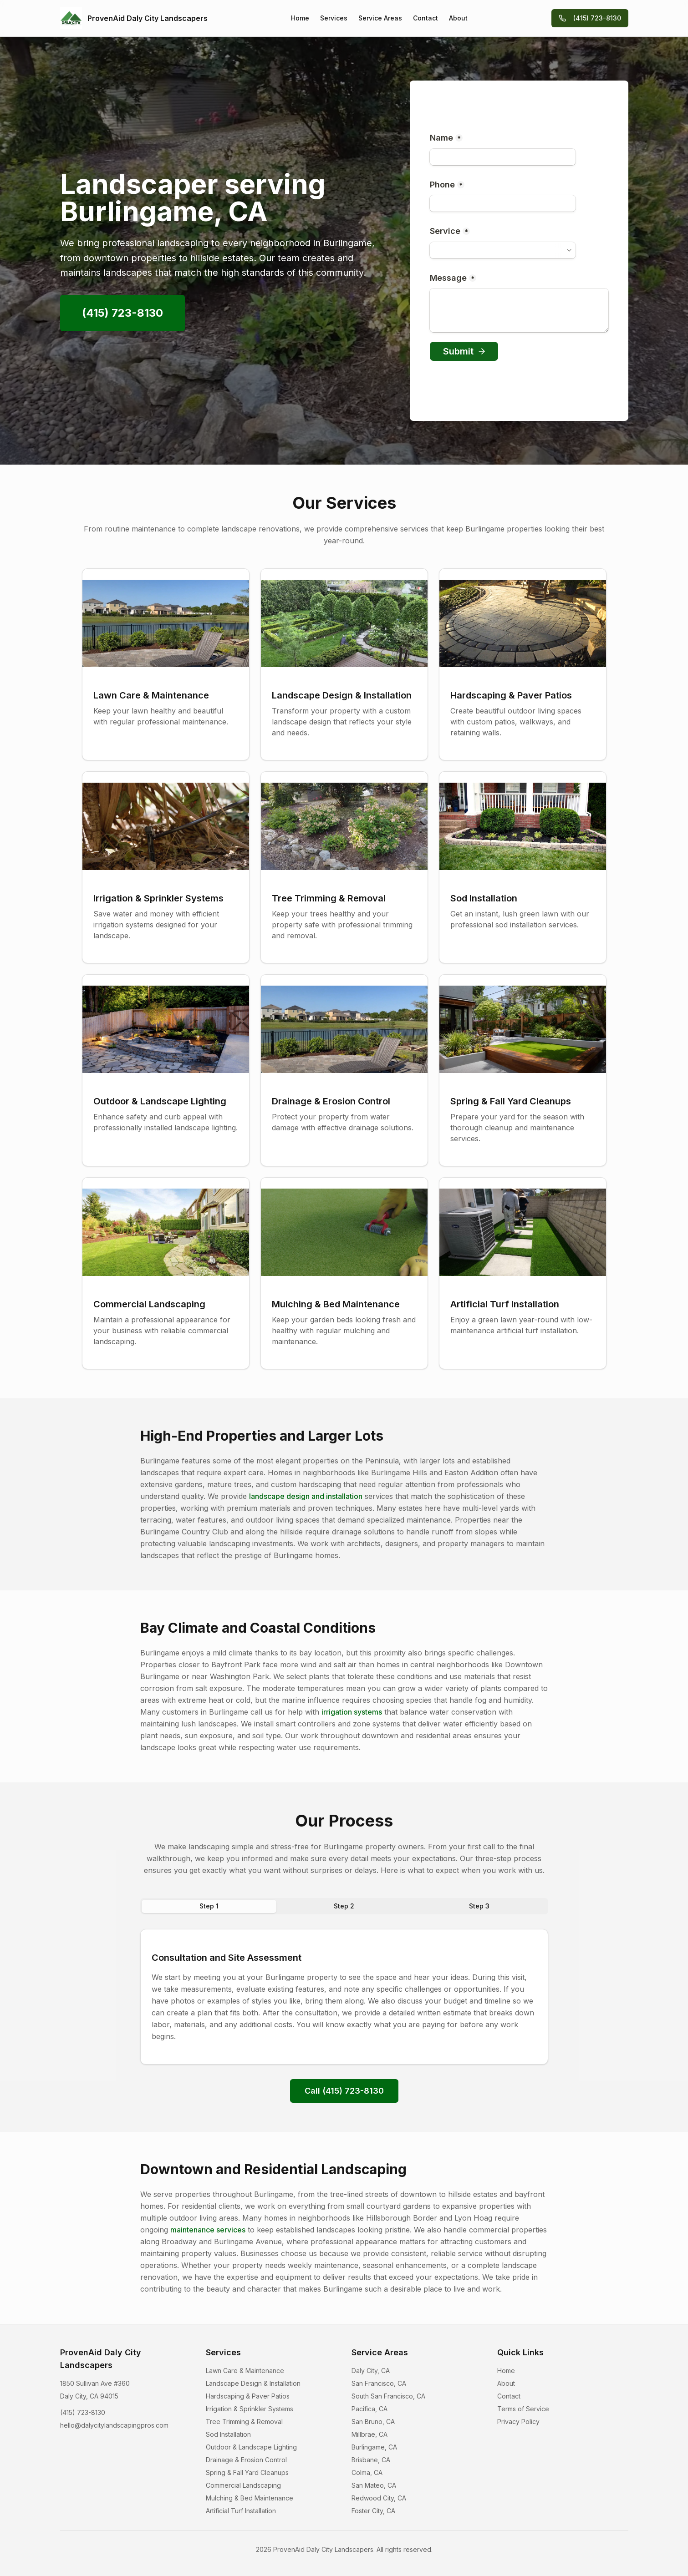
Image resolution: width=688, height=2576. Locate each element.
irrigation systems (351, 1711)
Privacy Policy (518, 2421)
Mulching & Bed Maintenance (249, 2498)
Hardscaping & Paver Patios (248, 2396)
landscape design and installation (305, 1496)
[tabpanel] (344, 1997)
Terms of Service (523, 2409)
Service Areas (380, 18)
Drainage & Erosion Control (246, 2460)
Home (300, 18)
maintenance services (207, 2229)
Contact (425, 18)
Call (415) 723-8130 (344, 2090)
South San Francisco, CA (388, 2396)
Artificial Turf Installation (241, 2511)
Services (333, 18)
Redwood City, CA (379, 2498)
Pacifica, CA (369, 2409)
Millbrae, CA (369, 2434)
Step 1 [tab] (209, 1906)
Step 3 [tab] (479, 1906)
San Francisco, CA (379, 2383)
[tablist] (344, 1906)
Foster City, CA (373, 2511)
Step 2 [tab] (344, 1906)
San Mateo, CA (374, 2485)
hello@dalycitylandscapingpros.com (114, 2425)
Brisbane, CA (371, 2460)
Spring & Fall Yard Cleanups (247, 2472)
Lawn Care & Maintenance (245, 2370)
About (458, 18)
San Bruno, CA (373, 2421)
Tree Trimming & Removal (244, 2421)
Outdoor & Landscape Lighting (251, 2447)
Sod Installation (228, 2434)
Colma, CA (367, 2472)
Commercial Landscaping (243, 2485)
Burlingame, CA (374, 2447)
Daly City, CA (371, 2370)
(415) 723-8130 (590, 18)
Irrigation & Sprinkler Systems (249, 2409)
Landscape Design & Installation (253, 2383)
